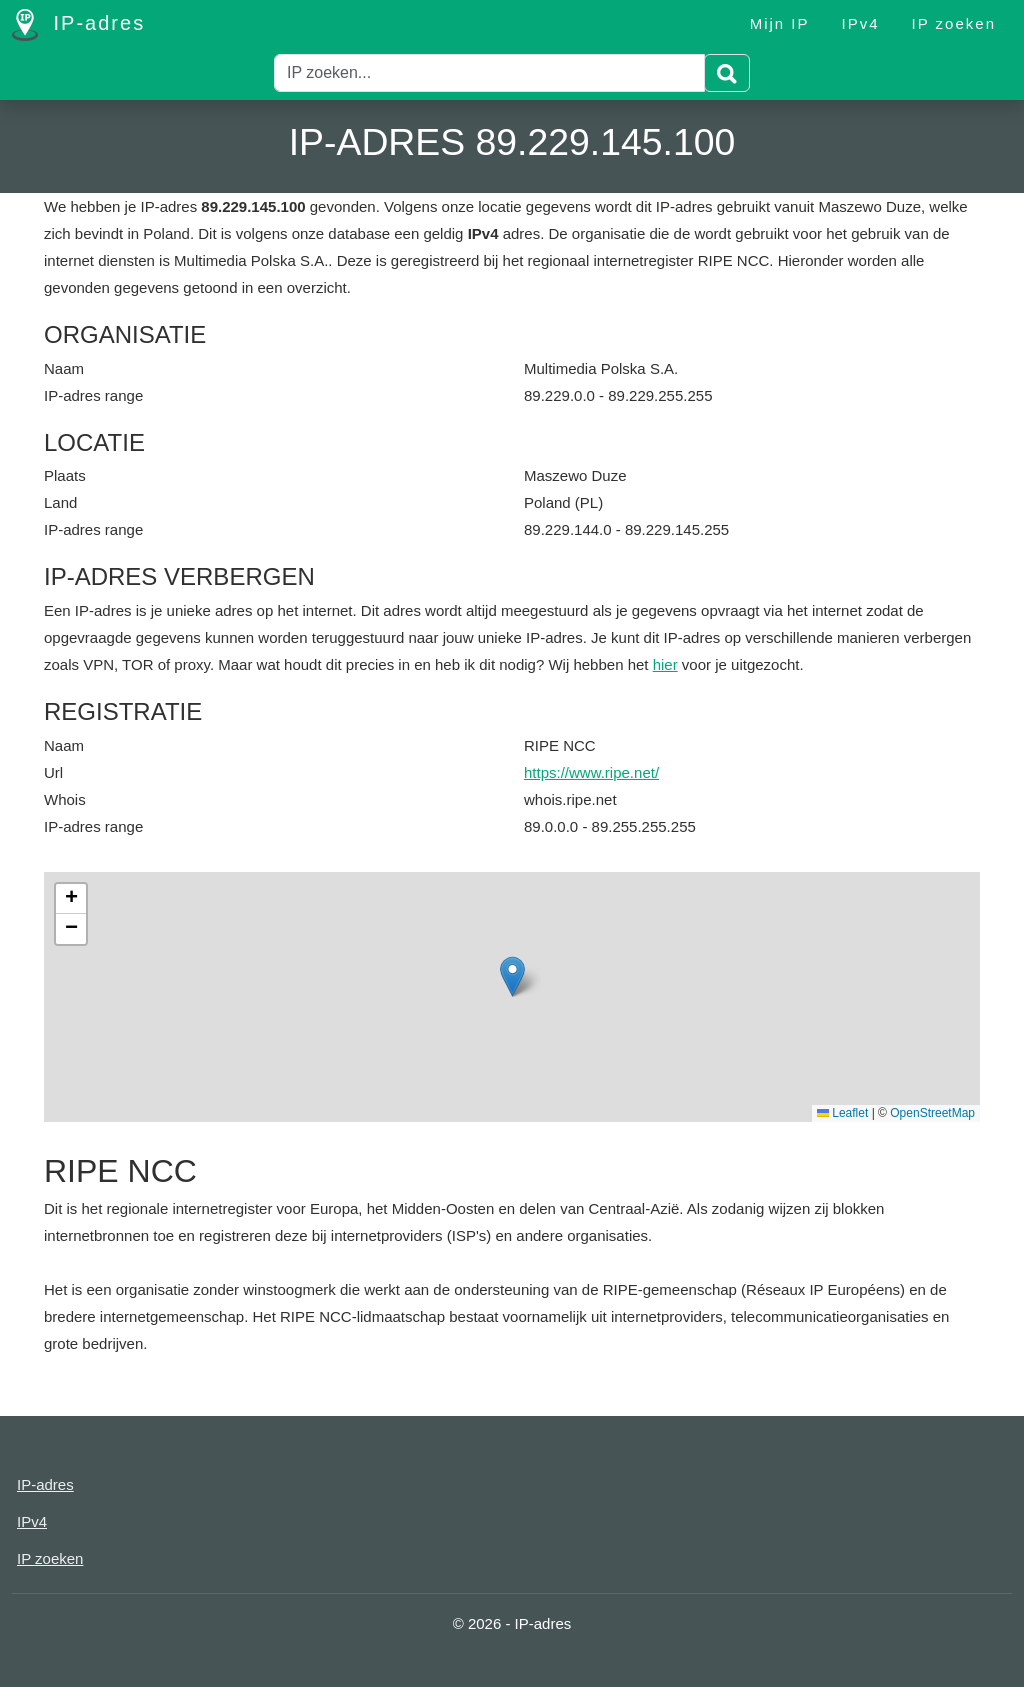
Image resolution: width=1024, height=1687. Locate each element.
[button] (512, 976)
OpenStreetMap (932, 1113)
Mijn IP (780, 23)
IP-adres (78, 25)
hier (665, 664)
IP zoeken (954, 23)
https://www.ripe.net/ (591, 772)
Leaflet (842, 1113)
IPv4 (861, 23)
